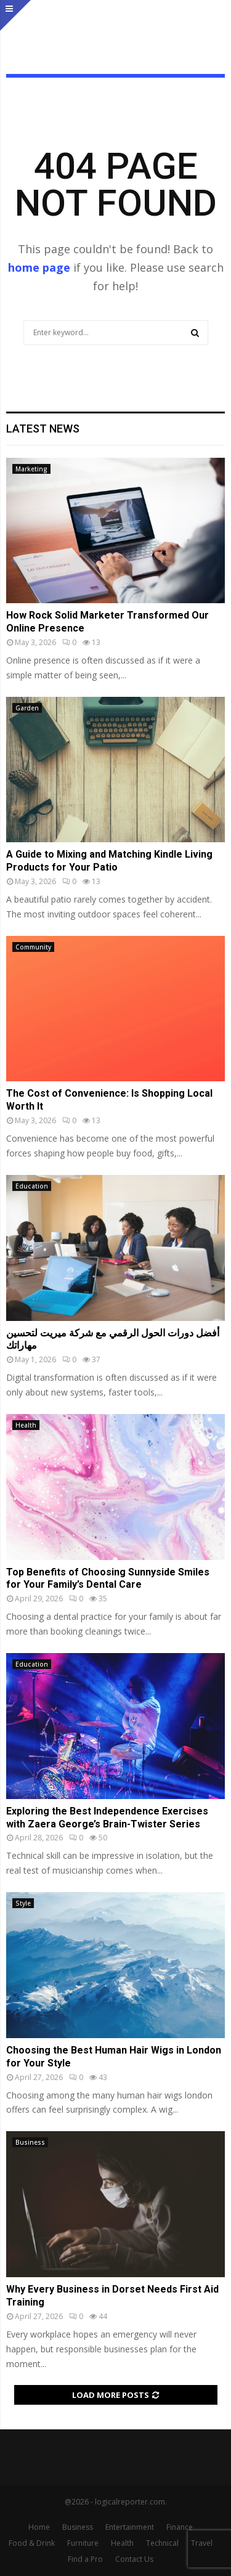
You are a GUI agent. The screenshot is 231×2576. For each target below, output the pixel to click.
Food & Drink (32, 2543)
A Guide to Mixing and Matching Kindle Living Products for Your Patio (109, 860)
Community (33, 947)
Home (39, 2527)
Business (30, 2142)
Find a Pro (85, 2559)
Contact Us (134, 2559)
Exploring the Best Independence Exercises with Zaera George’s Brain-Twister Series (107, 1817)
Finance (179, 2527)
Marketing (31, 469)
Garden (27, 708)
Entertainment (129, 2527)
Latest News (42, 428)
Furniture (83, 2543)
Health (25, 1425)
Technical (162, 2543)
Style (23, 1903)
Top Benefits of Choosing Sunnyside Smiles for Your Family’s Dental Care (107, 1578)
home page (39, 267)
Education (31, 1186)
